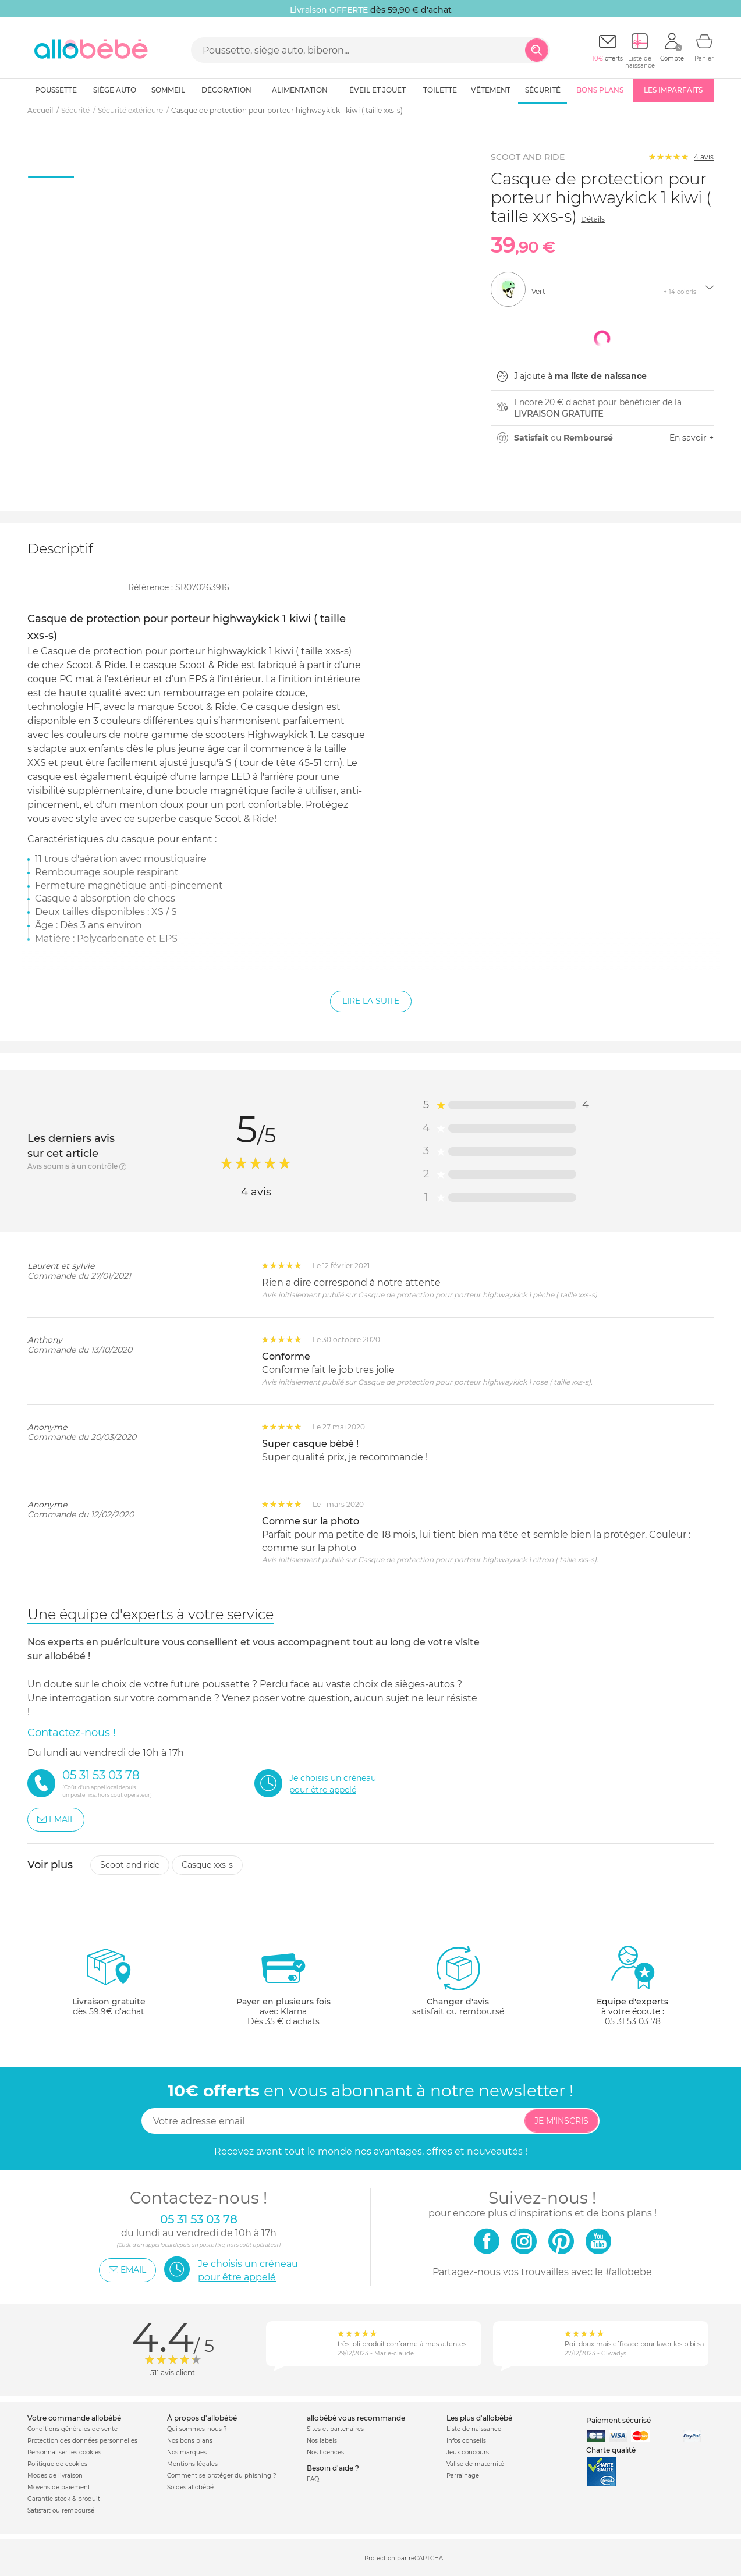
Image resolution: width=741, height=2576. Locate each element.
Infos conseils (466, 2440)
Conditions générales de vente (72, 2429)
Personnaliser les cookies (64, 2452)
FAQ (313, 2479)
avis (704, 156)
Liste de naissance (473, 2429)
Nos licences (325, 2452)
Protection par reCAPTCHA (403, 2558)
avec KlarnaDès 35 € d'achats (283, 1986)
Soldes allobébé (190, 2487)
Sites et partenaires (335, 2429)
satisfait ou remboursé (458, 1981)
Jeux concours (467, 2452)
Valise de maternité (475, 2464)
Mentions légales (192, 2464)
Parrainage (462, 2475)
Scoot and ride (129, 1865)
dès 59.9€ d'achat (109, 1986)
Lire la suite (370, 1001)
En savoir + (691, 437)
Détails (593, 219)
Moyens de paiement (58, 2487)
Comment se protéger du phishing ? (221, 2475)
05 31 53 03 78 (633, 2021)
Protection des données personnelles (82, 2440)
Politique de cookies (57, 2464)
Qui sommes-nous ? (197, 2429)
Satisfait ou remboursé (60, 2510)
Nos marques (187, 2452)
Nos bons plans (189, 2440)
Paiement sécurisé (618, 2420)
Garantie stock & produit (63, 2499)
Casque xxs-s (207, 1865)
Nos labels (322, 2440)
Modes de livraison (55, 2475)
